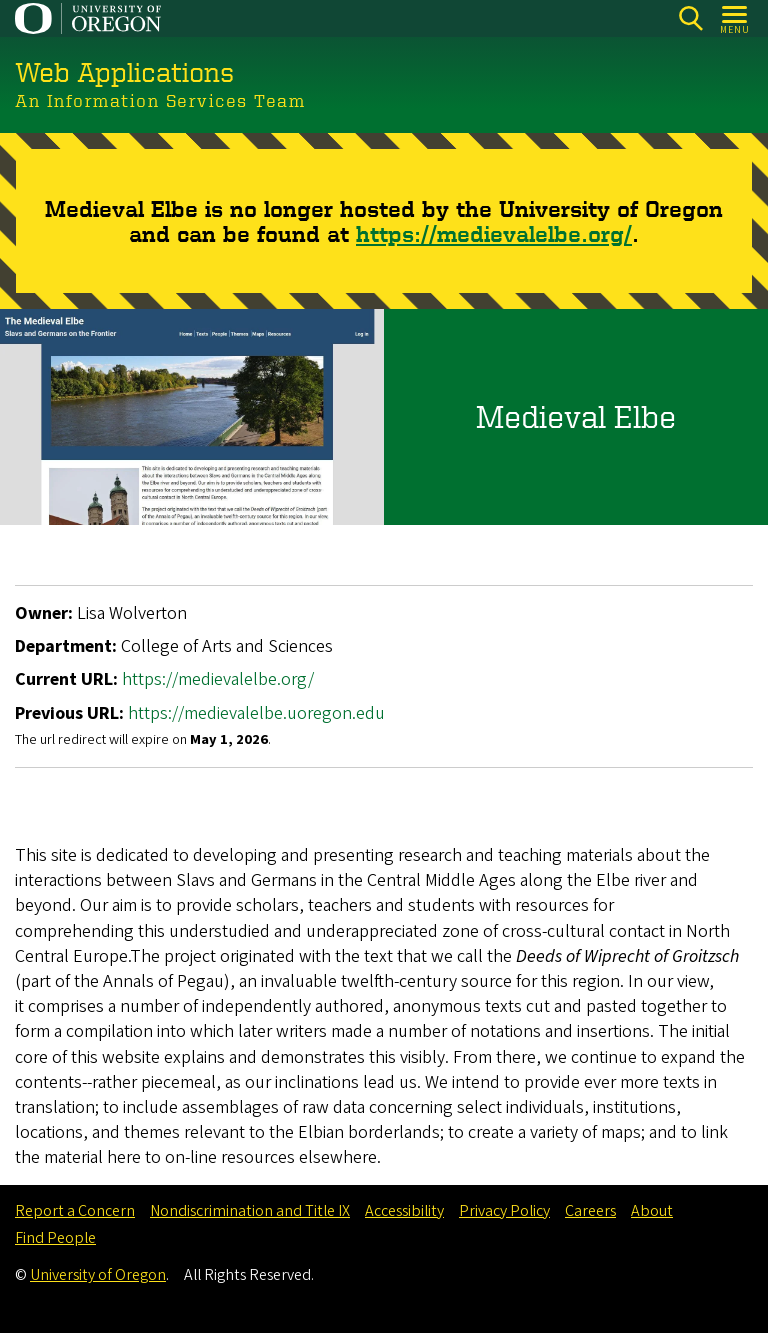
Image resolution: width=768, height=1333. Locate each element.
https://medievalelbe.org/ (494, 232)
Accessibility (404, 1211)
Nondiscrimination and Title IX (250, 1211)
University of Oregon (98, 1275)
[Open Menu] (735, 18)
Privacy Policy (504, 1211)
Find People (55, 1238)
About (652, 1211)
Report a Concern (75, 1211)
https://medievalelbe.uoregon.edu (256, 712)
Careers (590, 1211)
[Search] (690, 18)
